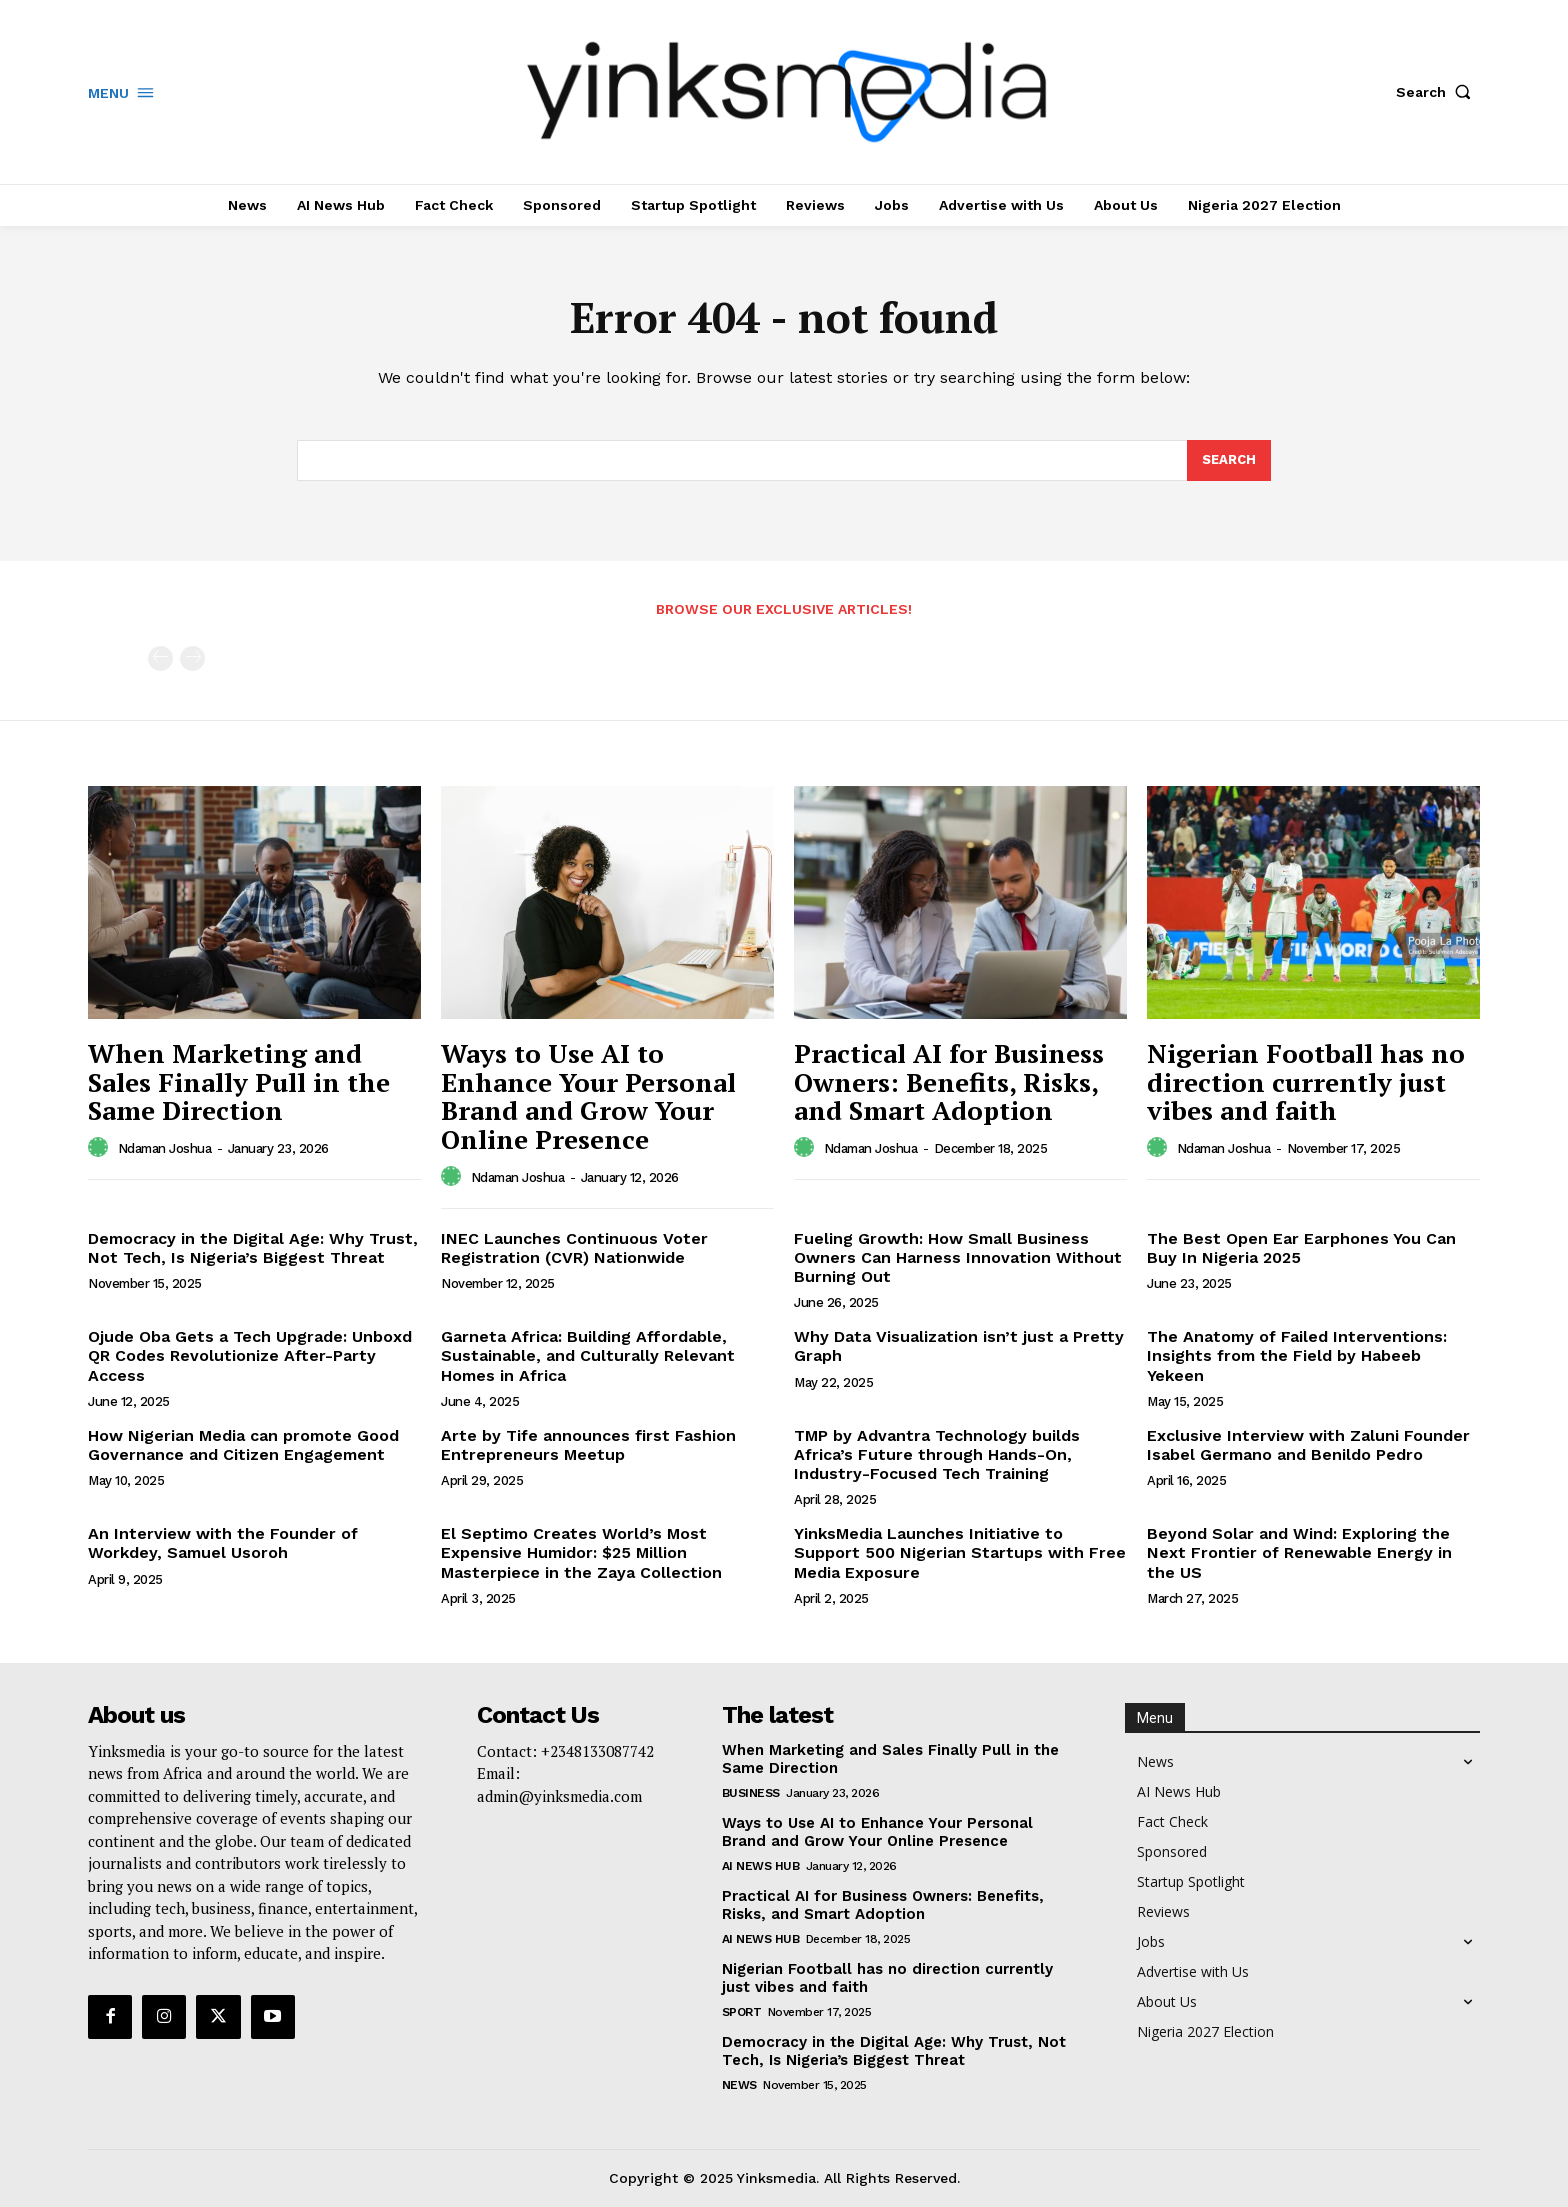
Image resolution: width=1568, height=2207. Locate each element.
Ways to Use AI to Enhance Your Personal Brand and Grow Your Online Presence (588, 1096)
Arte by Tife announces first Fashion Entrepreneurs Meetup (588, 1445)
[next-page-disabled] (192, 658)
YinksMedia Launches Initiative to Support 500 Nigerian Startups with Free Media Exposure (960, 1552)
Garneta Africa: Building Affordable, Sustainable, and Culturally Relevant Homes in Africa (588, 1355)
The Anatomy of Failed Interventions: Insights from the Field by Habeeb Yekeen (1297, 1355)
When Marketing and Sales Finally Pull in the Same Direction (239, 1081)
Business (751, 1793)
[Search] (1229, 461)
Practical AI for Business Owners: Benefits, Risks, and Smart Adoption (949, 1081)
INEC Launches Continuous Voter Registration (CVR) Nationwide (574, 1248)
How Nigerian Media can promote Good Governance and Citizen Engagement (243, 1445)
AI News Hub (761, 1866)
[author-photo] (101, 1148)
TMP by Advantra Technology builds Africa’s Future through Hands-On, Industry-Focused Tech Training (937, 1454)
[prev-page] (160, 658)
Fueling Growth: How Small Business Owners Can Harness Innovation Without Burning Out (958, 1257)
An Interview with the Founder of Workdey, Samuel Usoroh (223, 1543)
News (739, 2085)
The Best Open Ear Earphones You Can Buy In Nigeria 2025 (1301, 1248)
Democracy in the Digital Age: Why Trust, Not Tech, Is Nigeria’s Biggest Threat (253, 1248)
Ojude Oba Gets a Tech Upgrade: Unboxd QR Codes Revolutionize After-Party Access (250, 1355)
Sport (742, 2012)
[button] (1438, 92)
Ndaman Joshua (165, 1148)
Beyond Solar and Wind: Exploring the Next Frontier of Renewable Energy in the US (1299, 1552)
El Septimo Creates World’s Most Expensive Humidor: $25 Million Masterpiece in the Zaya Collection (581, 1552)
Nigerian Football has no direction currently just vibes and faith (1306, 1081)
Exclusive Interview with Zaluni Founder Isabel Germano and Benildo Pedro (1308, 1445)
